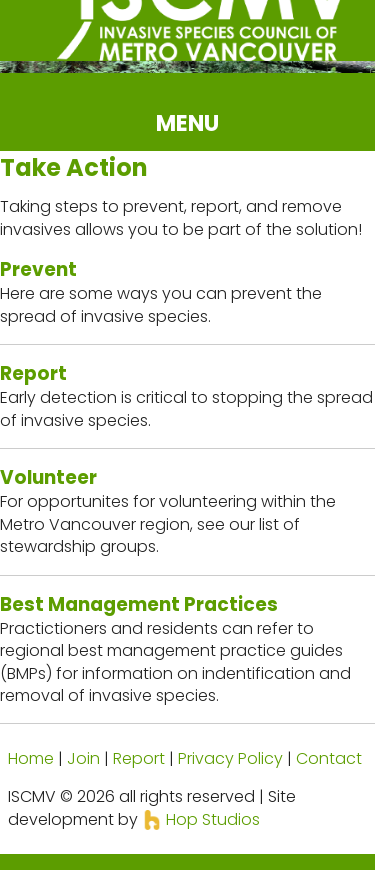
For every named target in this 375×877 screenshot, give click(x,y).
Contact (329, 758)
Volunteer (48, 477)
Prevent (38, 269)
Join (83, 758)
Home (31, 758)
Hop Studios (201, 819)
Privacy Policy (230, 758)
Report (33, 373)
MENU (187, 123)
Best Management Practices (139, 604)
